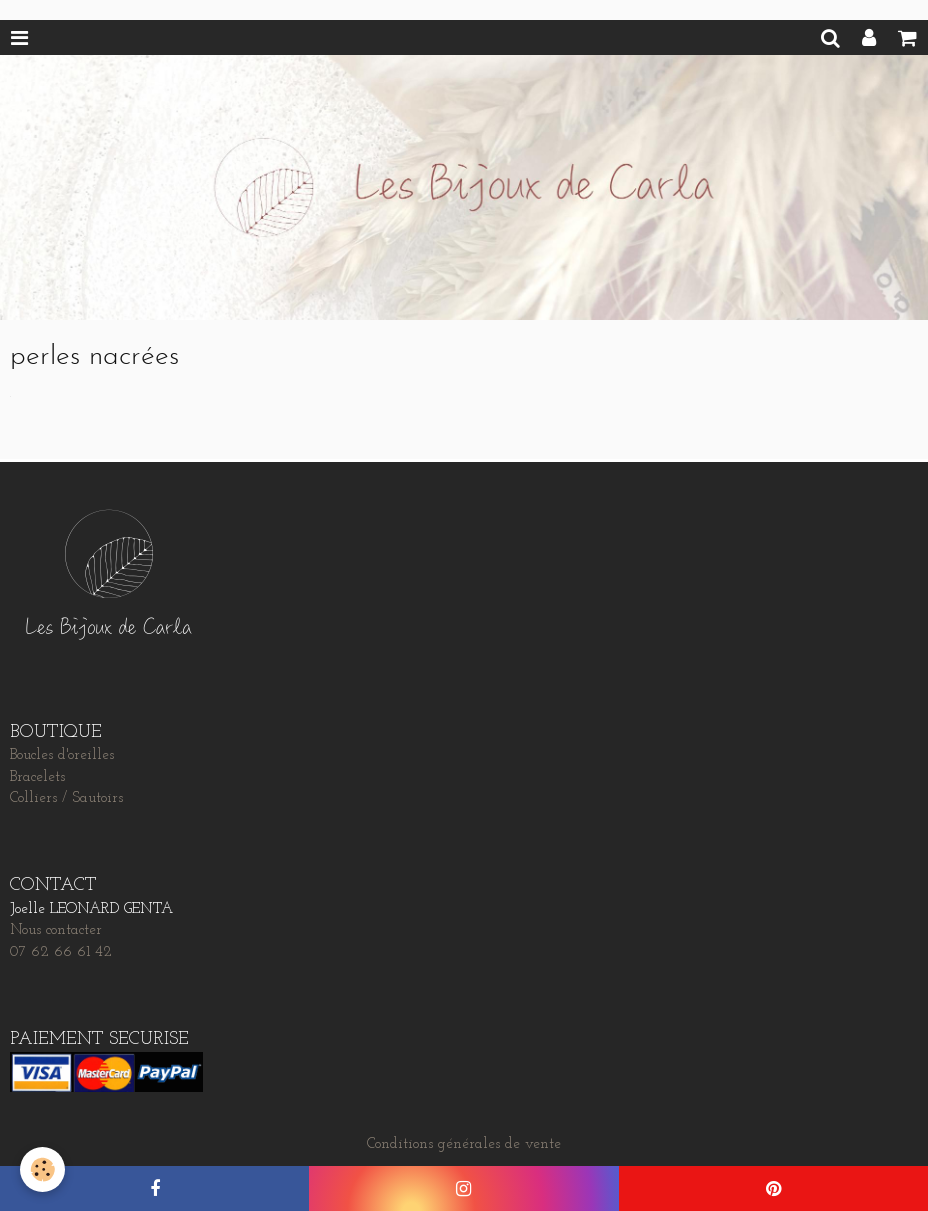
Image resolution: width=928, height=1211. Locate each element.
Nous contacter (56, 930)
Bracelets (37, 777)
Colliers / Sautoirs (66, 798)
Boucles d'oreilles (62, 755)
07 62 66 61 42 (61, 952)
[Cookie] (42, 1169)
